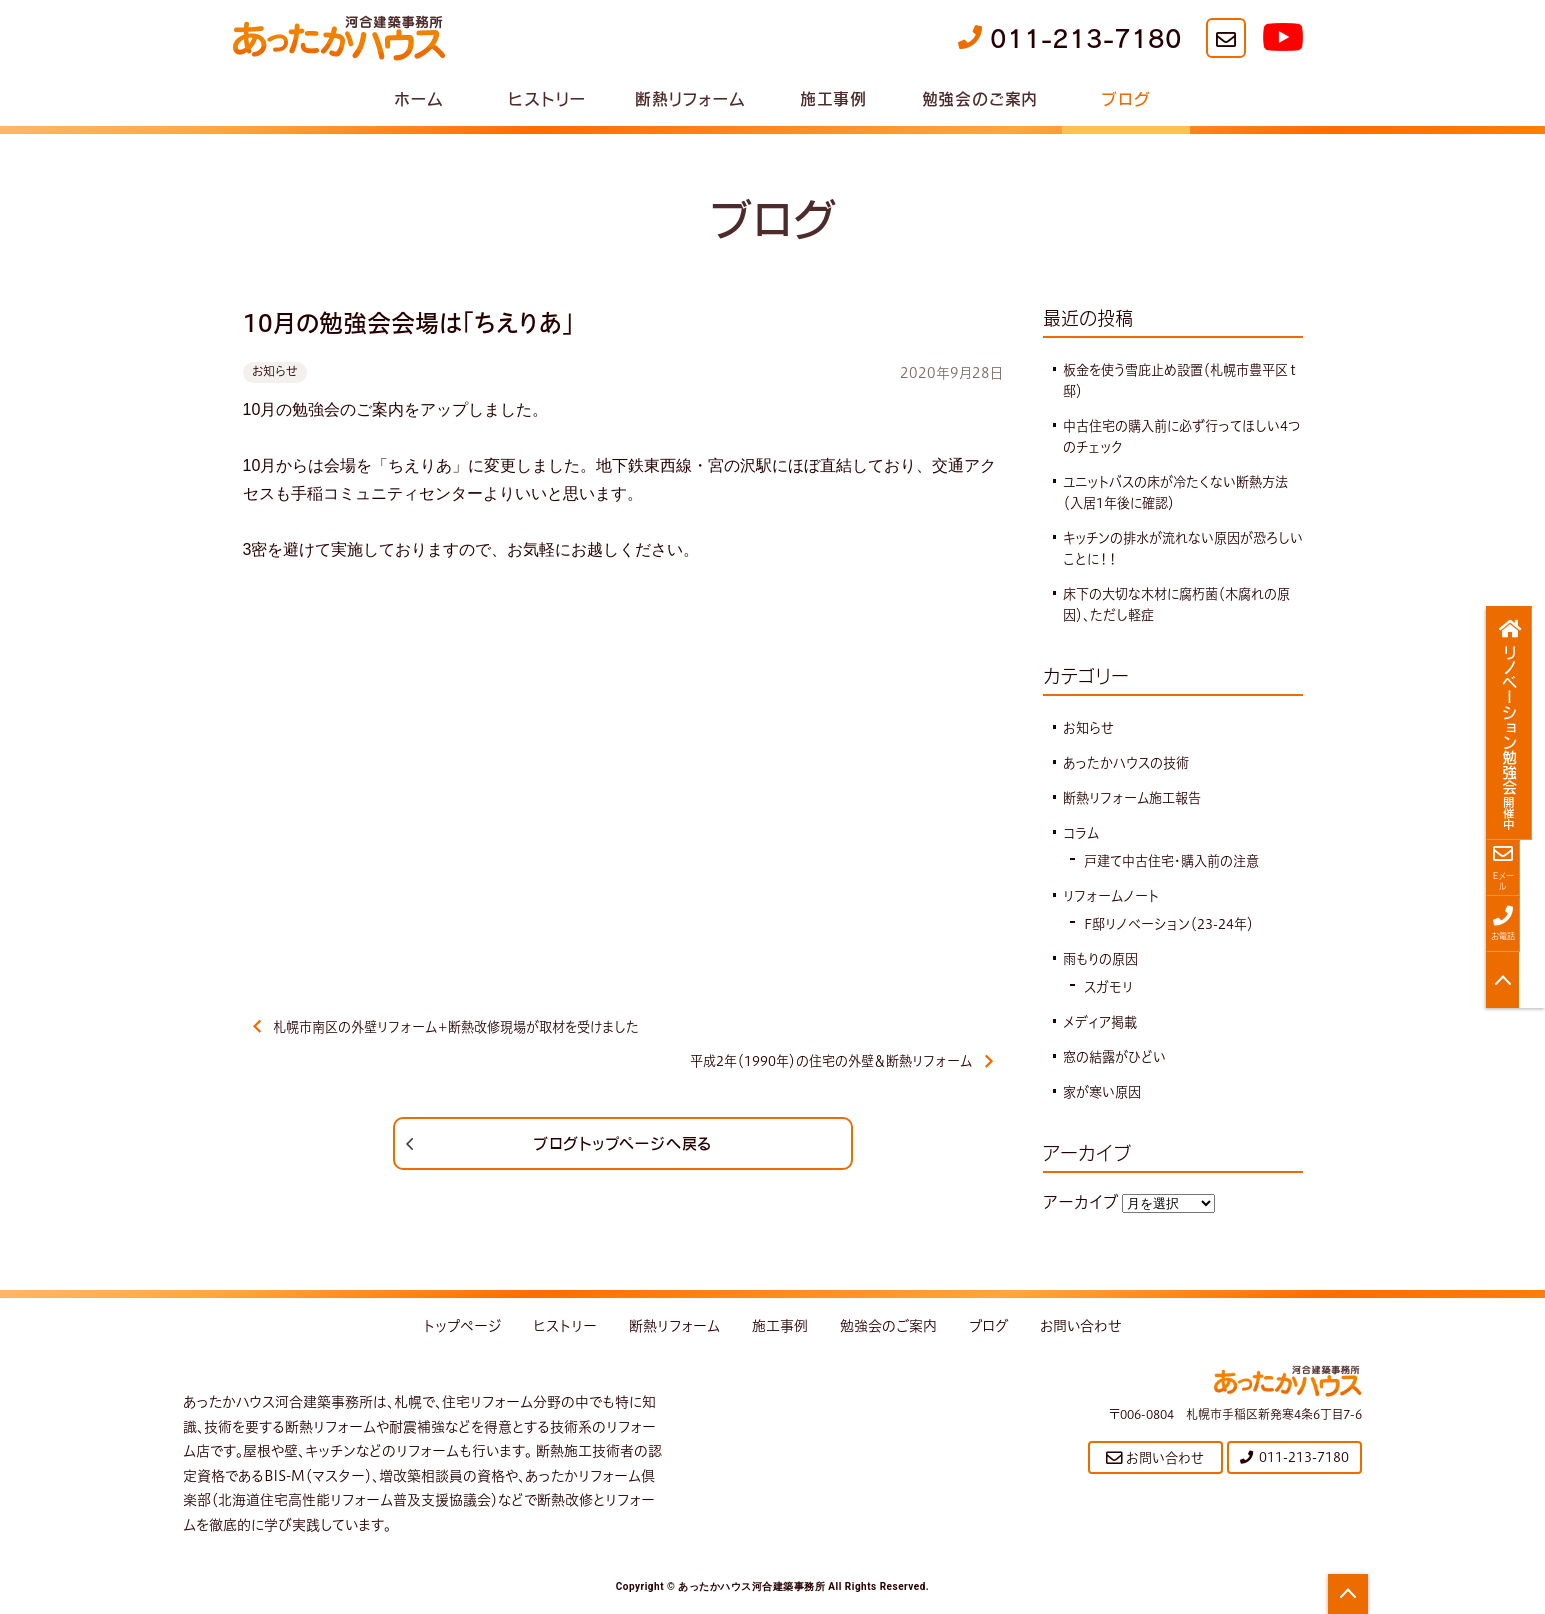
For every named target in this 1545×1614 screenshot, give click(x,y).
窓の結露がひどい (1117, 1057)
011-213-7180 (1070, 38)
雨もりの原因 (1103, 959)
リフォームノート (1113, 896)
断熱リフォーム (690, 98)
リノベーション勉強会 (1517, 723)
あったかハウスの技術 (1130, 763)
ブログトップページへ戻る (623, 1149)
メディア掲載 (1102, 1022)
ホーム (418, 98)
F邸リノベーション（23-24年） (1175, 924)
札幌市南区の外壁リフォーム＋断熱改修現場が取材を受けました (459, 1028)
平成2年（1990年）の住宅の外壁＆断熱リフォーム (831, 1065)
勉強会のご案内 (980, 98)
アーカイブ (1080, 1202)
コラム (1082, 833)
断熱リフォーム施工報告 (1136, 798)
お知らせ (275, 371)
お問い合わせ (1081, 1333)
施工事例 (833, 98)
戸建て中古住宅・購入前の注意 (1178, 861)
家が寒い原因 (1104, 1092)
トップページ (462, 1333)
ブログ (1125, 98)
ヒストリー (546, 98)
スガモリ (1109, 987)
